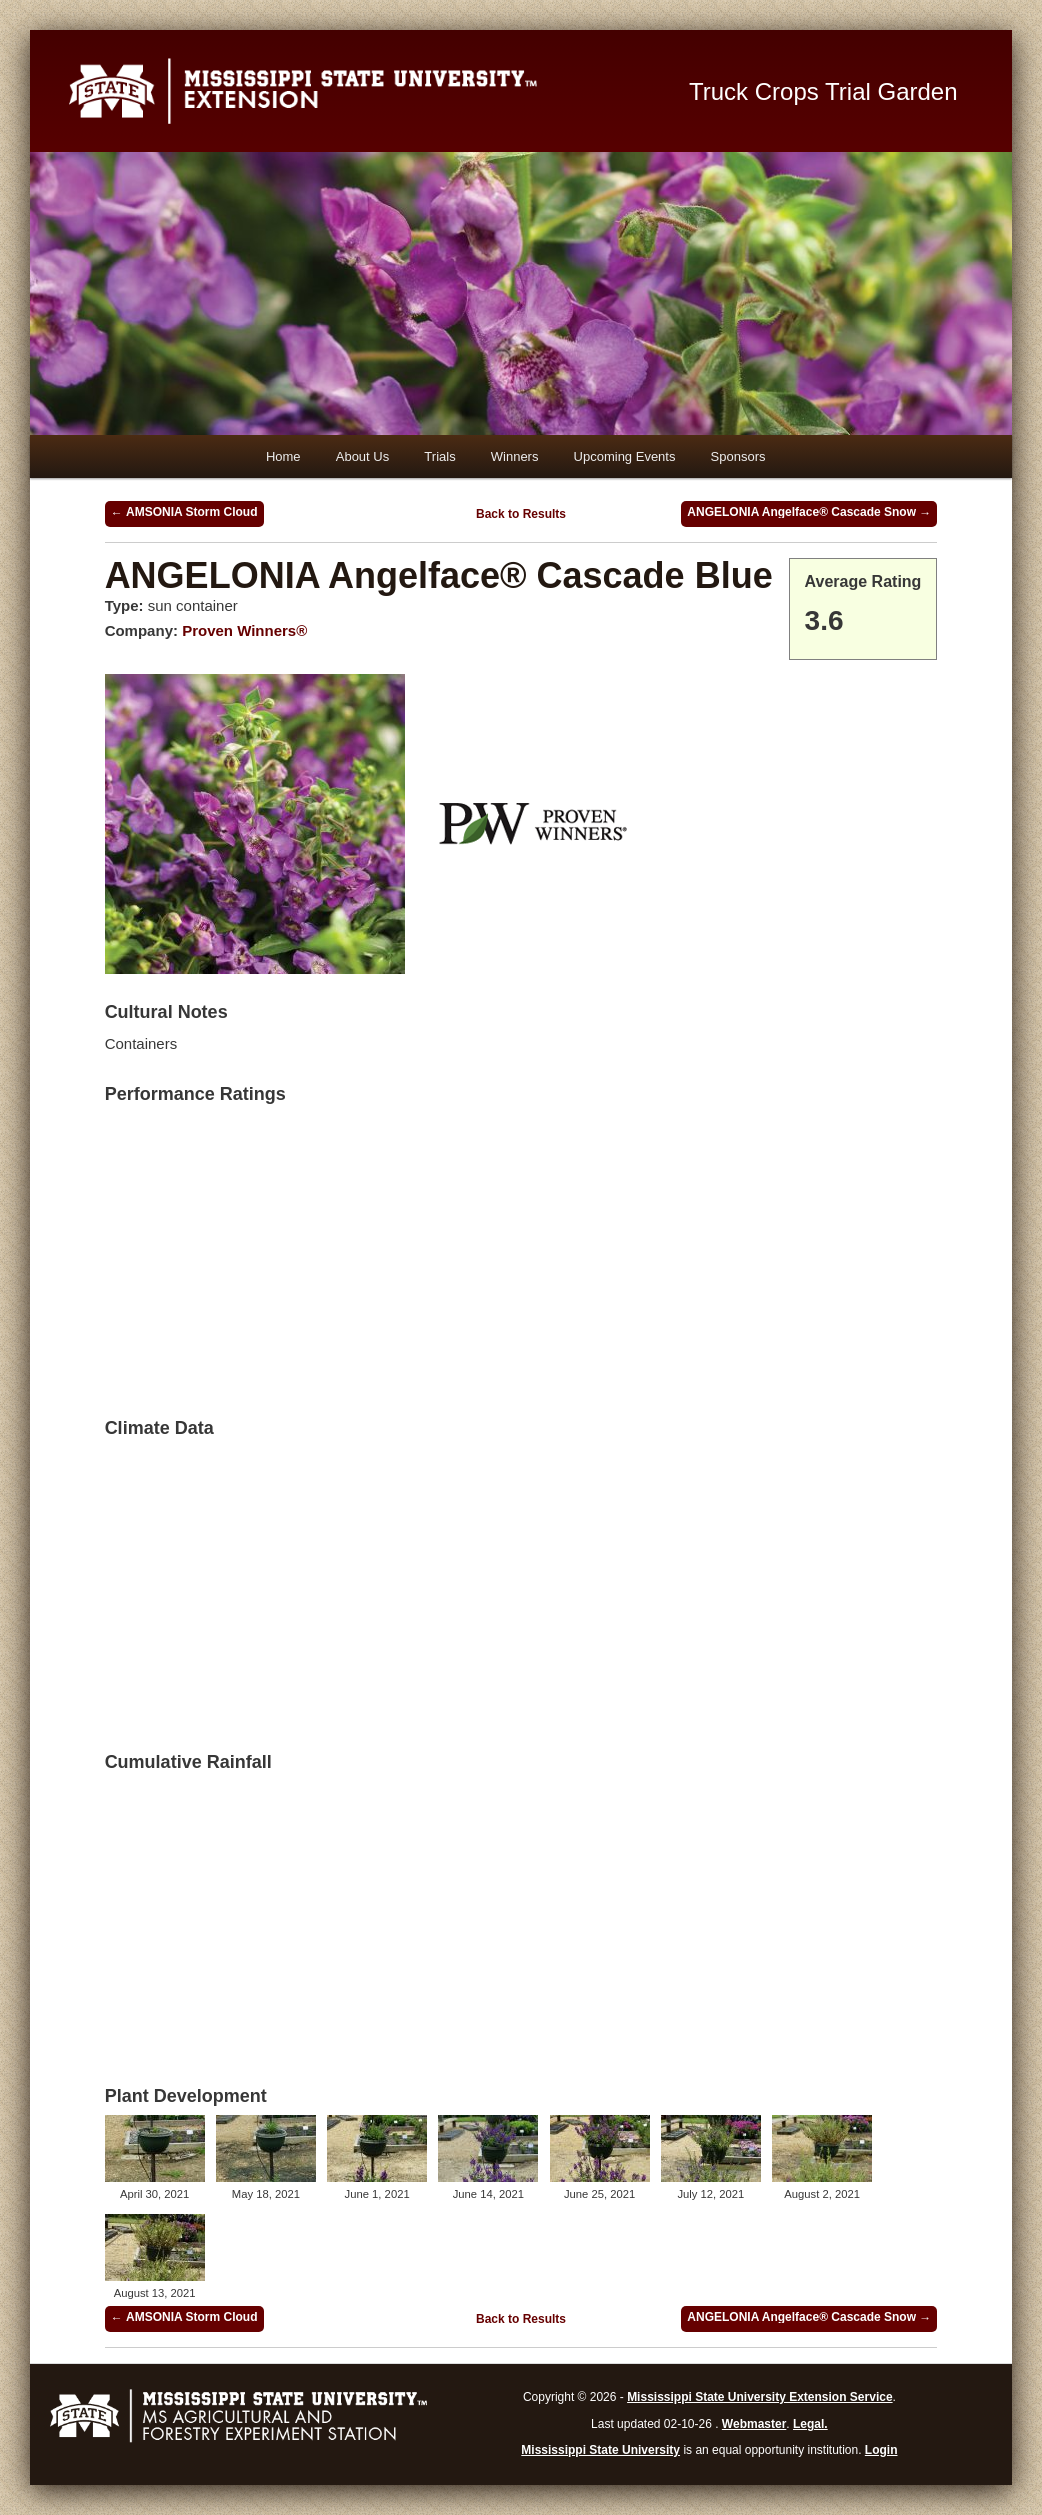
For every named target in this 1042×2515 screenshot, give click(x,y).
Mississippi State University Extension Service (759, 2397)
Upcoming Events (625, 456)
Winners (515, 456)
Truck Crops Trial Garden (823, 91)
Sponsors (738, 456)
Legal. (810, 2424)
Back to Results (521, 514)
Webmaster (754, 2424)
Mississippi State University (600, 2450)
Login (881, 2450)
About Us (362, 456)
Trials (439, 456)
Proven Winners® (244, 630)
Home (283, 456)
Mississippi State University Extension (360, 91)
